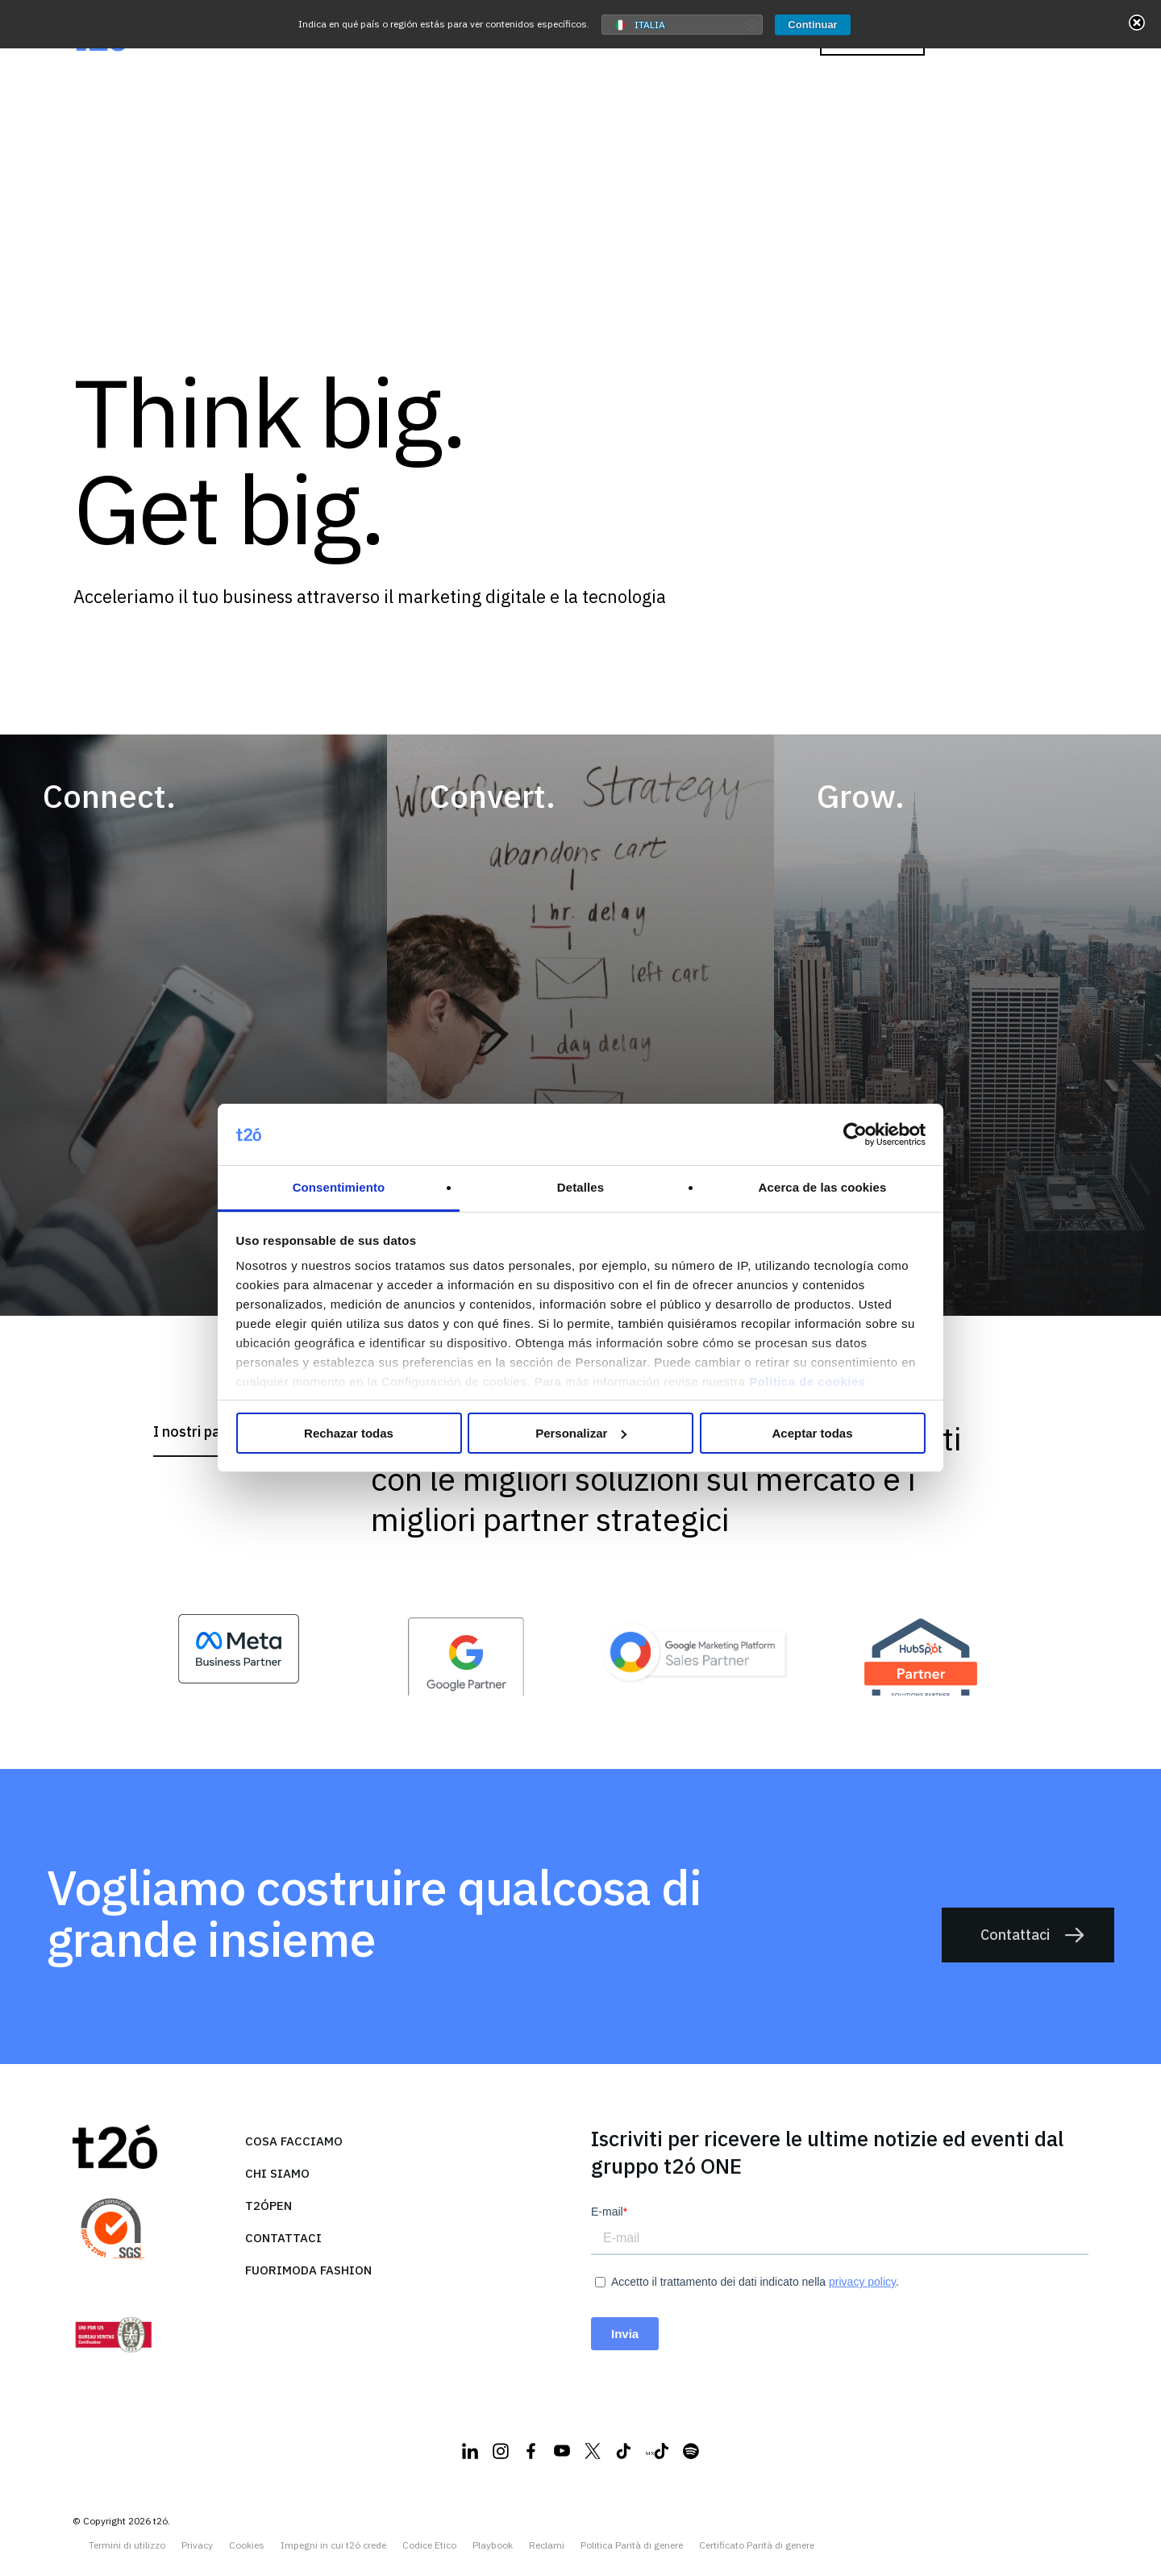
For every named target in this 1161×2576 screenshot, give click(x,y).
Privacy (197, 2545)
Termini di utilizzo (127, 2545)
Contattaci (1033, 1936)
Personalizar (580, 1433)
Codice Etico (429, 2545)
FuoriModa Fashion (308, 2270)
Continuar (812, 25)
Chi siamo (277, 2173)
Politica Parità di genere (631, 2545)
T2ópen (268, 2205)
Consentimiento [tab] (339, 1187)
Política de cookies (807, 1381)
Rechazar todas (348, 1433)
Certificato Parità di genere (756, 2545)
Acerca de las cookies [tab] (823, 1187)
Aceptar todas (812, 1433)
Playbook (492, 2545)
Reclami (546, 2545)
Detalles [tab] (580, 1187)
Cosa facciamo (294, 2141)
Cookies (246, 2545)
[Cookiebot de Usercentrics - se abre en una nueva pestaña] (855, 1134)
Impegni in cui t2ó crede (333, 2545)
